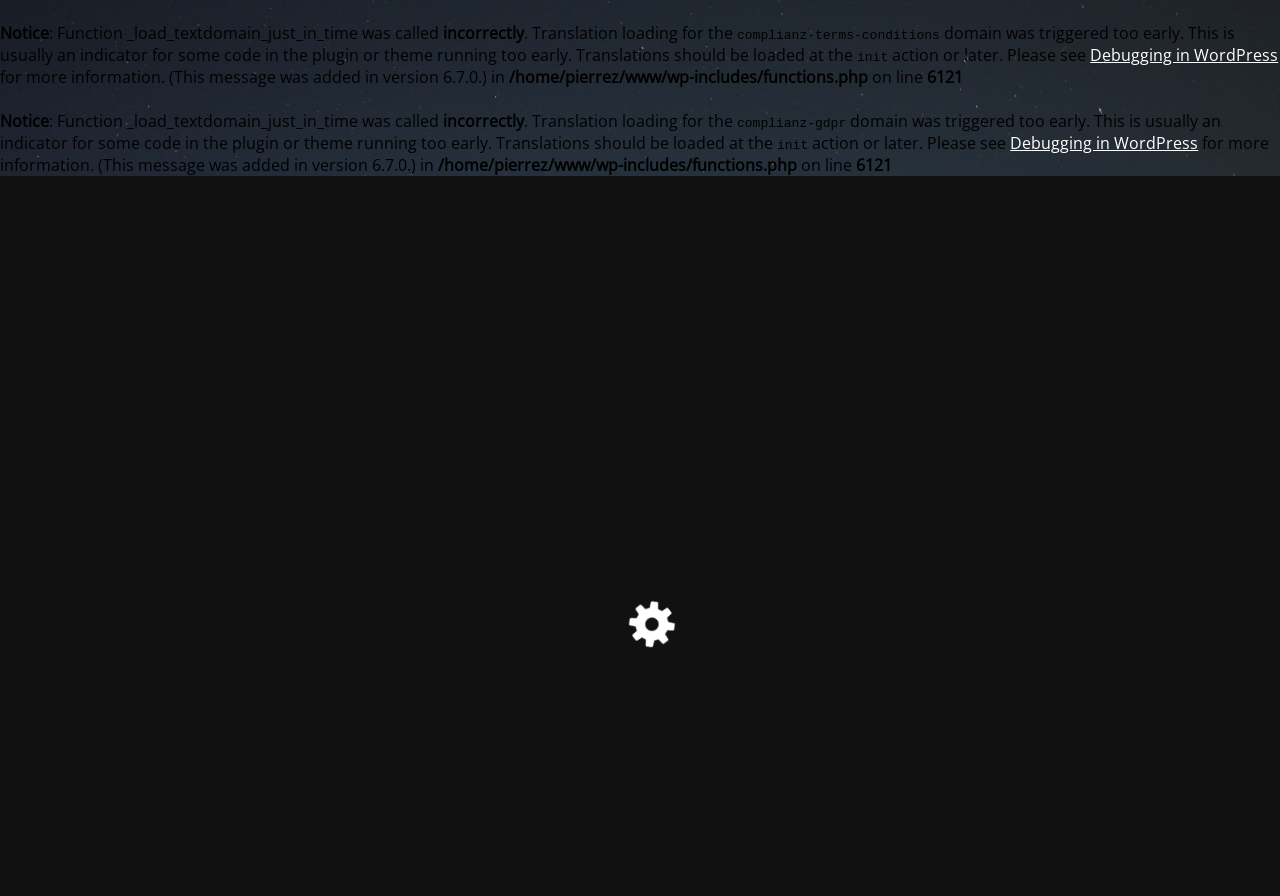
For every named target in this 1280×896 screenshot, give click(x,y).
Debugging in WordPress (1184, 55)
